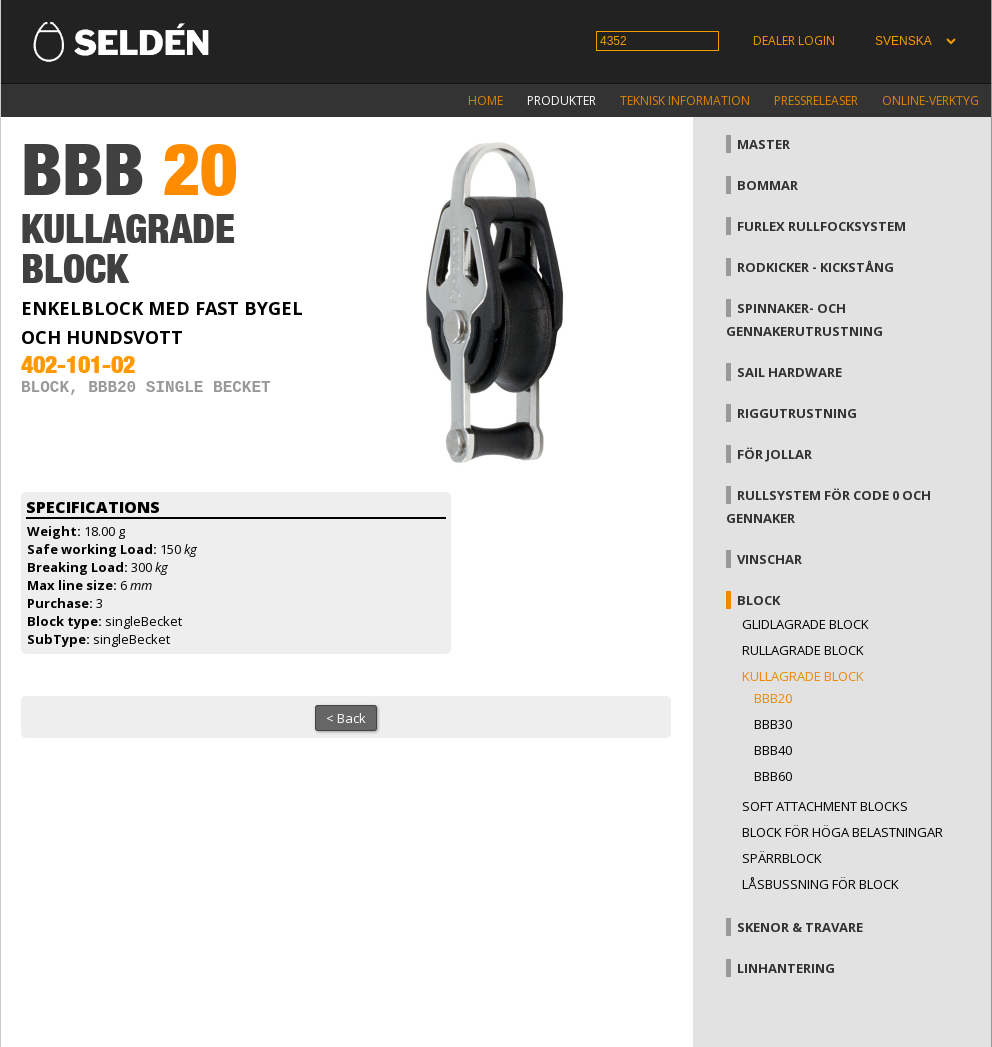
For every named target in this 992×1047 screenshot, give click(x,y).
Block (758, 600)
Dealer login (794, 40)
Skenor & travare (800, 927)
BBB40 (773, 750)
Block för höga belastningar (842, 832)
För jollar (774, 454)
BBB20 (773, 698)
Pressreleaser (816, 100)
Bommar (767, 185)
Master (763, 144)
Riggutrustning (797, 413)
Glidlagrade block (805, 624)
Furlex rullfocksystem (821, 226)
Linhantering (786, 968)
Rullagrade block (803, 650)
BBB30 (773, 724)
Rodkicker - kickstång (815, 267)
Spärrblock (782, 858)
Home (485, 100)
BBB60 (773, 776)
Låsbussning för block (820, 884)
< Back (346, 718)
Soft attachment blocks (825, 806)
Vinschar (769, 559)
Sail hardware (789, 372)
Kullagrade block (803, 676)
